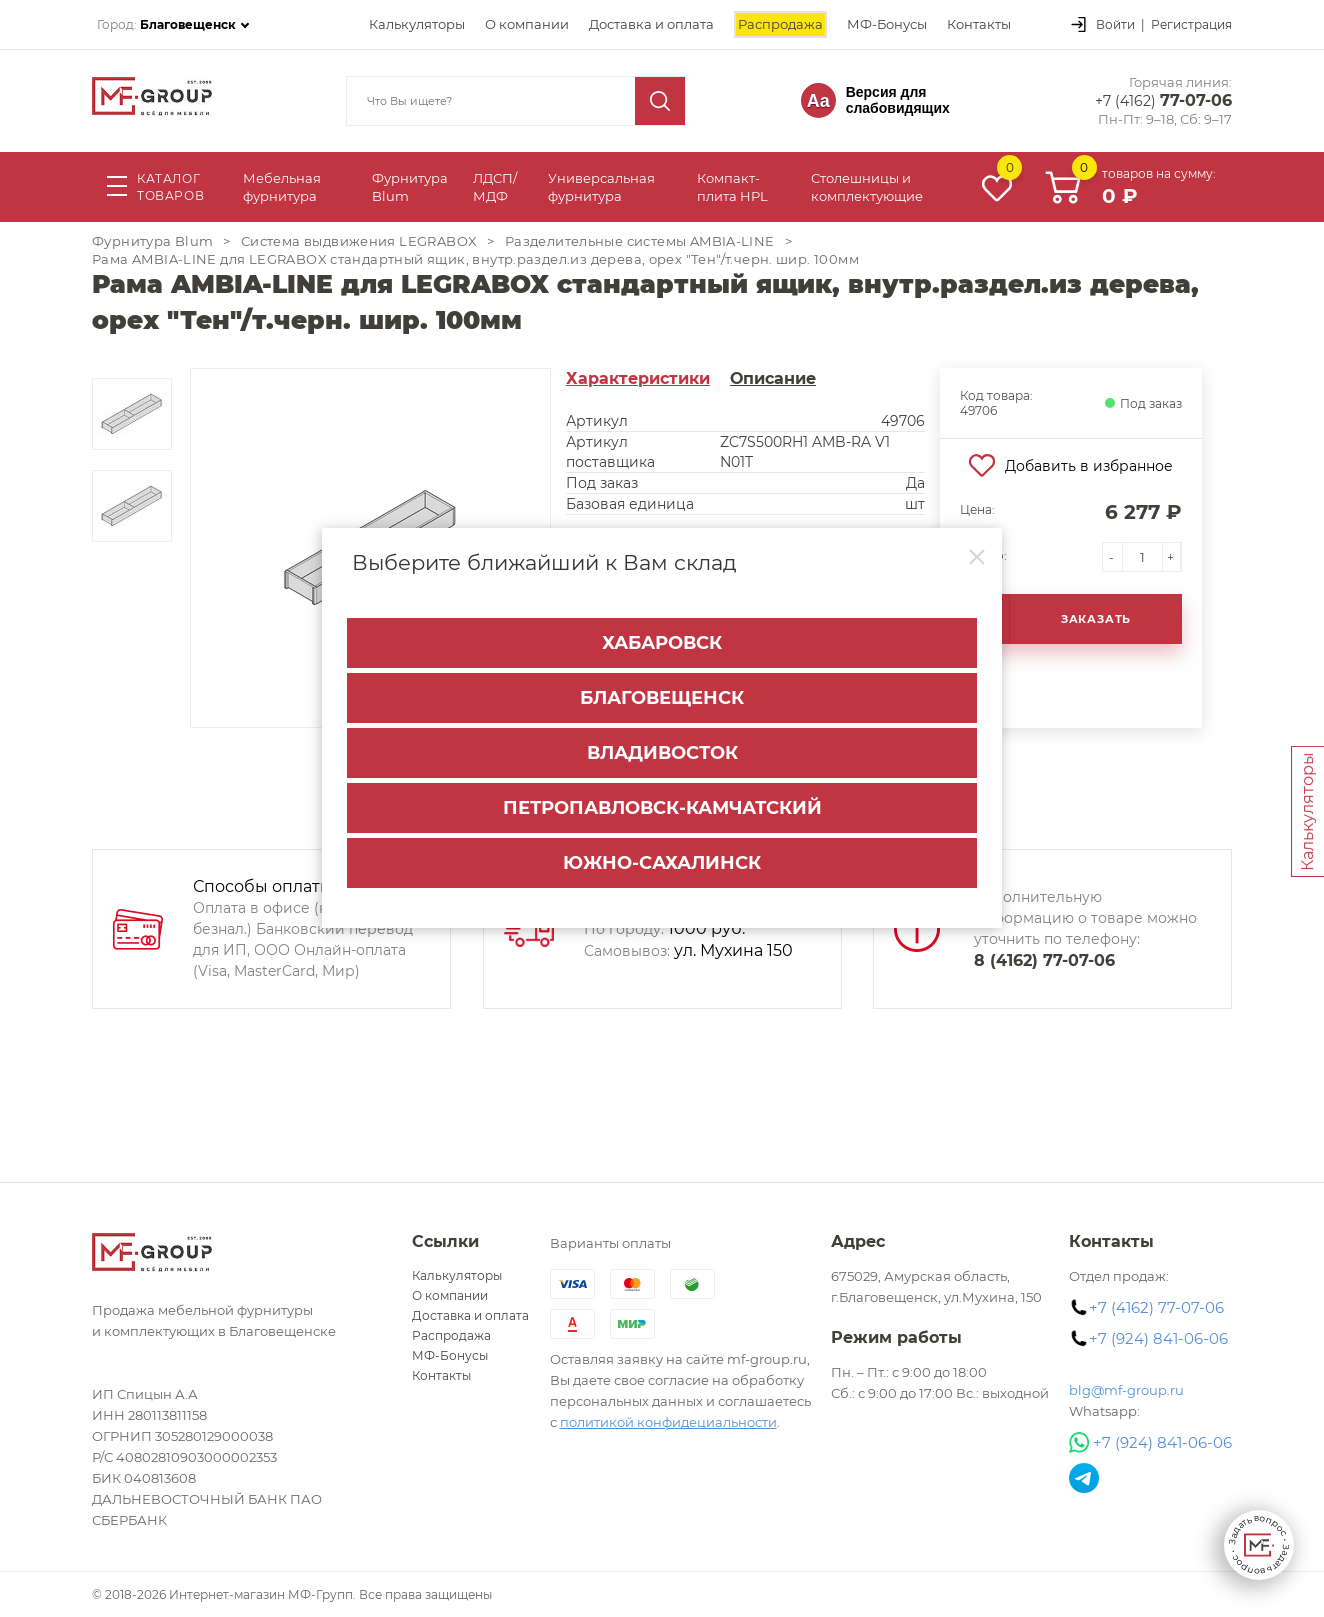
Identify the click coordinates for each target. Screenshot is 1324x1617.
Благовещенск (662, 698)
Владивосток (662, 753)
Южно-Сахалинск (662, 863)
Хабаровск (662, 643)
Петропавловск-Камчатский (662, 808)
